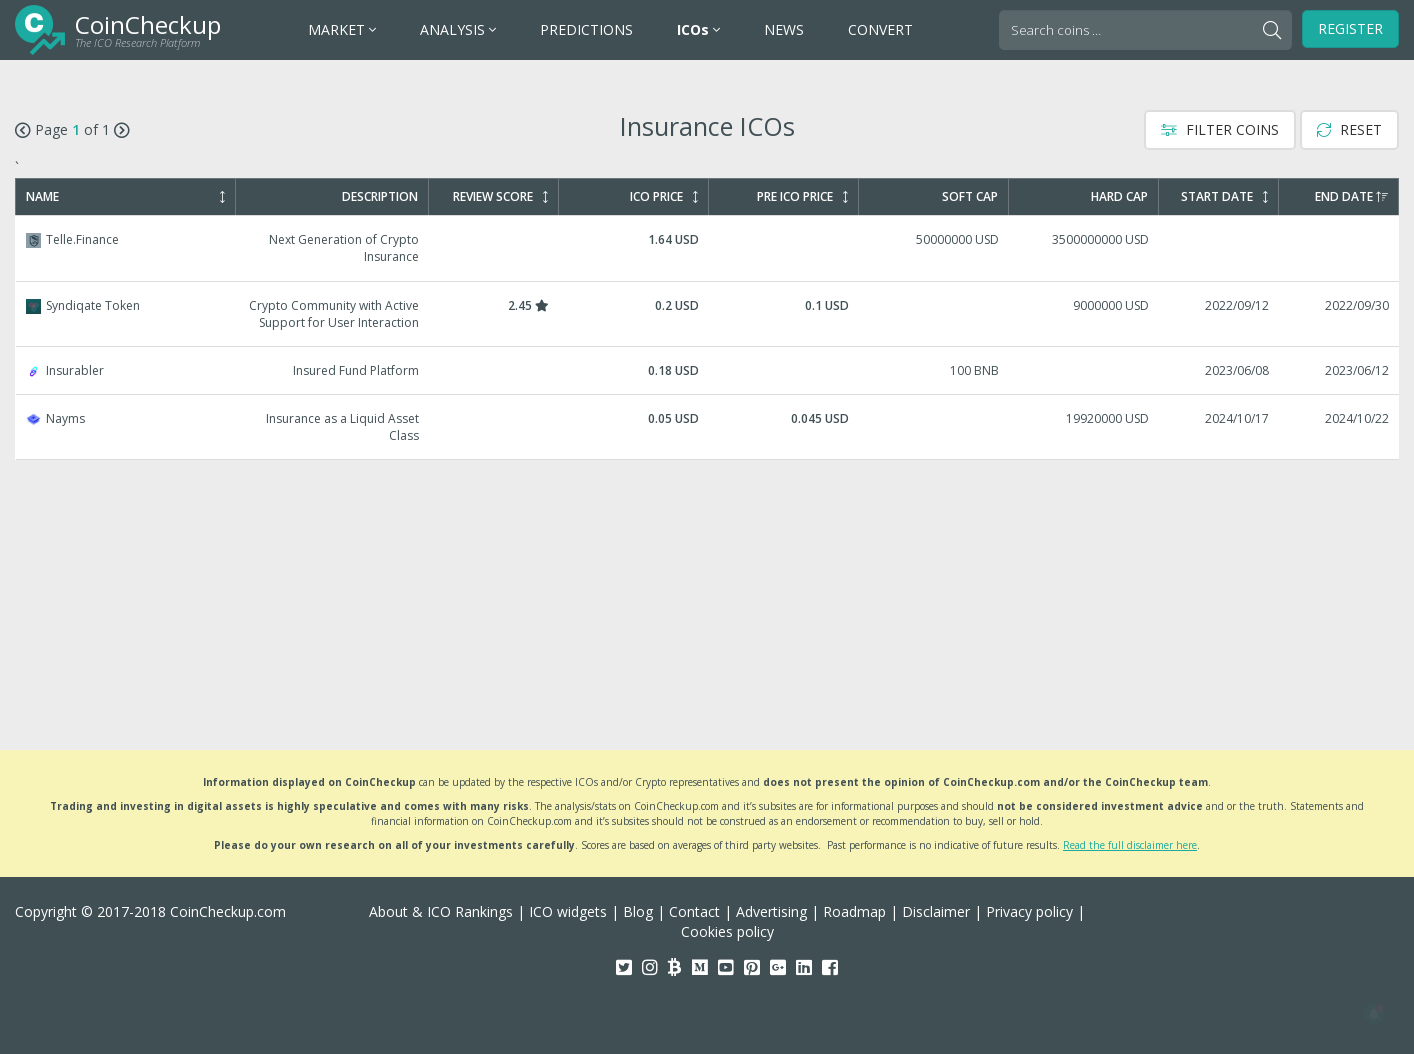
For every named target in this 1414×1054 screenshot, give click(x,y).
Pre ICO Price (802, 197)
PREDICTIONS (586, 29)
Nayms (708, 427)
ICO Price (664, 197)
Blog (638, 911)
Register (1350, 28)
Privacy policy (1029, 911)
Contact (694, 911)
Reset (1349, 129)
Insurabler (708, 370)
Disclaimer (936, 911)
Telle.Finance (708, 248)
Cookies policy (727, 931)
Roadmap (854, 911)
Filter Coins (1220, 129)
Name (125, 197)
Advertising (771, 911)
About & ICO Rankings (441, 911)
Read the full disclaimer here (1130, 845)
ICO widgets (568, 911)
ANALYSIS (458, 29)
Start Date (1224, 197)
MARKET (342, 29)
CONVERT (880, 29)
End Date (1351, 197)
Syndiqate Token (708, 314)
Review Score (500, 197)
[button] (1374, 1014)
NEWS (784, 29)
